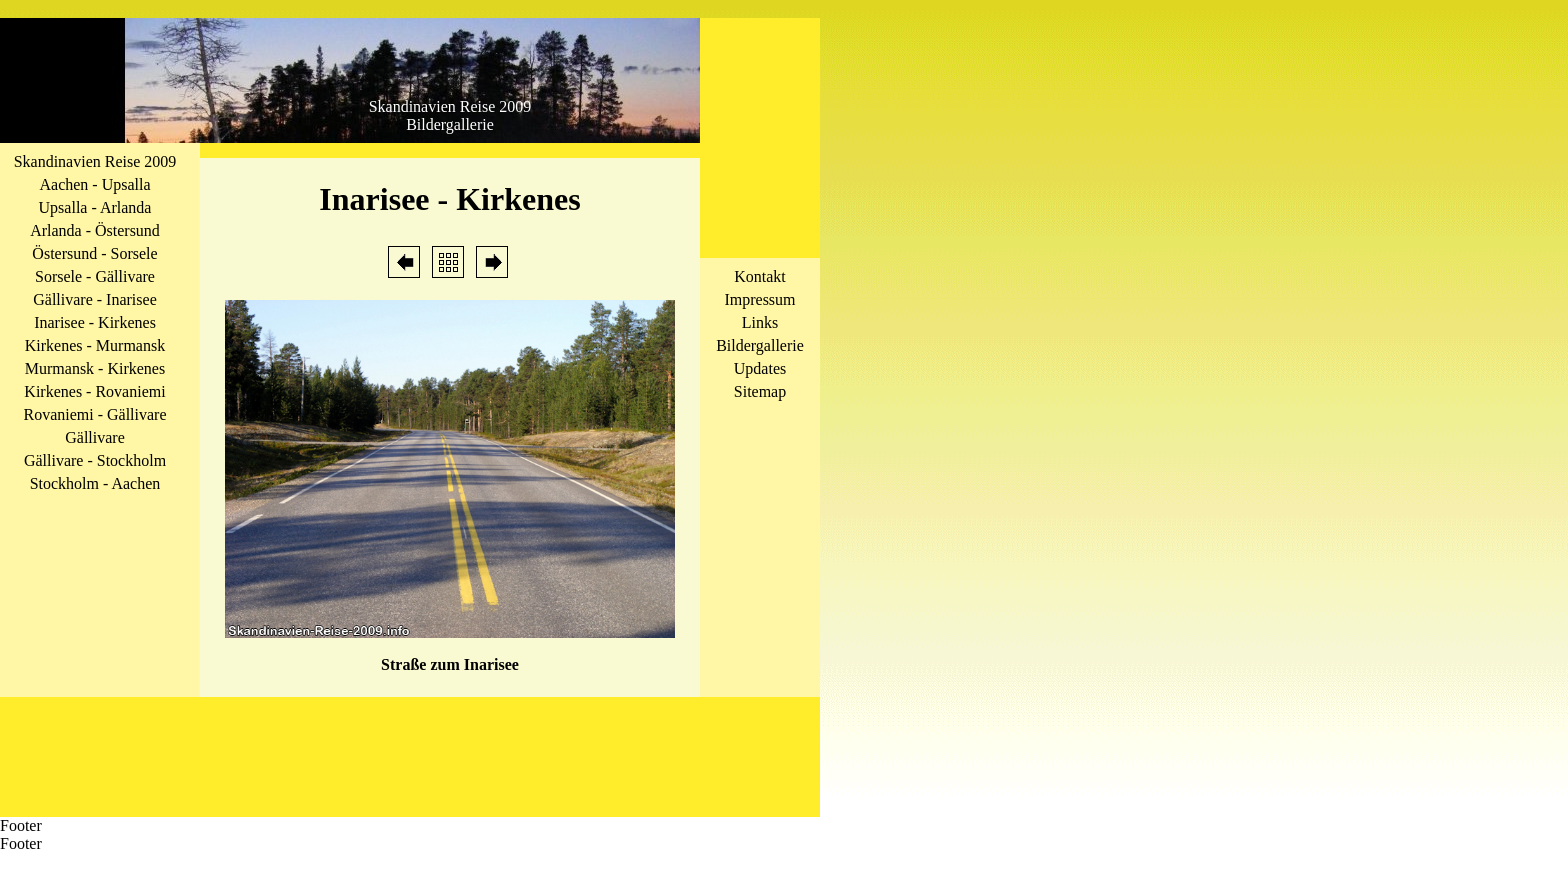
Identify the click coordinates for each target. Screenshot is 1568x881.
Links (760, 322)
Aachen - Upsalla (94, 184)
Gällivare (95, 437)
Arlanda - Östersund (95, 230)
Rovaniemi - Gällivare (94, 414)
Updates (760, 368)
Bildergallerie (760, 345)
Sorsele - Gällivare (95, 276)
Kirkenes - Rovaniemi (94, 391)
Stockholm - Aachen (95, 483)
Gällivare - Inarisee (94, 299)
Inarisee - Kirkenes (95, 322)
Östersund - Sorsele (94, 253)
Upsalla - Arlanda (95, 207)
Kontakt (760, 276)
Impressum (759, 299)
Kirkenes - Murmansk (95, 345)
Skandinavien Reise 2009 (95, 161)
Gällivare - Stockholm (95, 460)
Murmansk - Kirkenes (95, 368)
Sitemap (760, 391)
